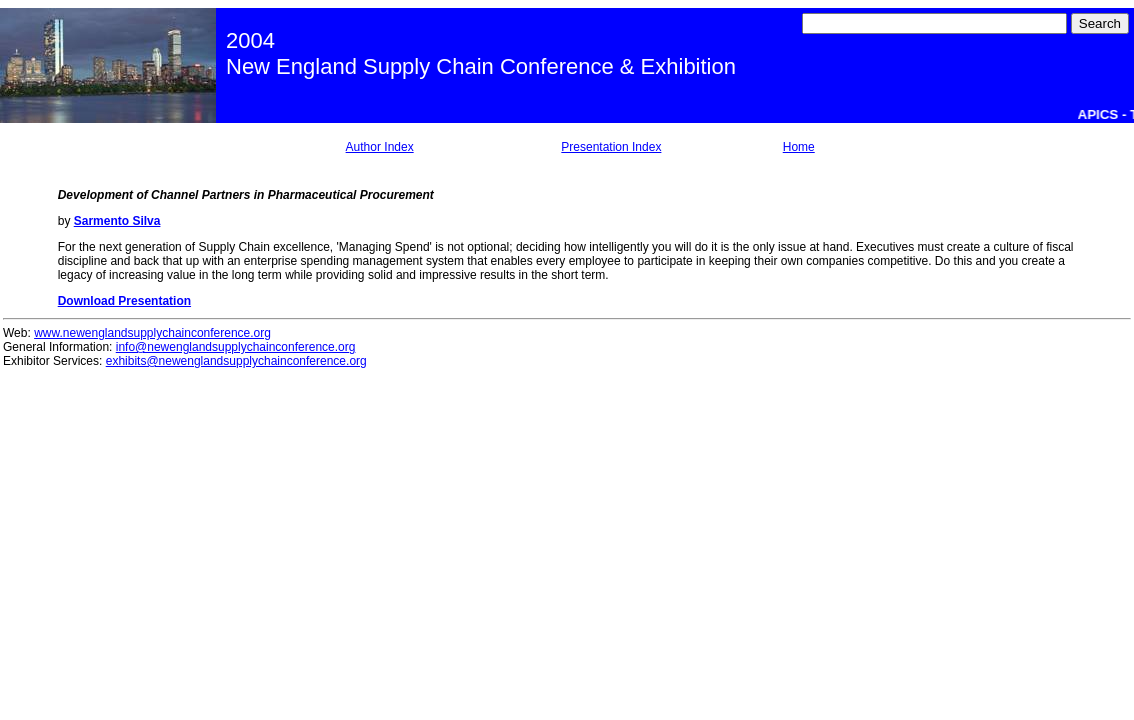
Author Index (380, 147)
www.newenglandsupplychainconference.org (152, 333)
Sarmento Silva (117, 221)
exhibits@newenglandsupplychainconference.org (236, 361)
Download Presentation (124, 301)
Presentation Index (611, 147)
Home (799, 147)
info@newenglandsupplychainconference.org (236, 347)
